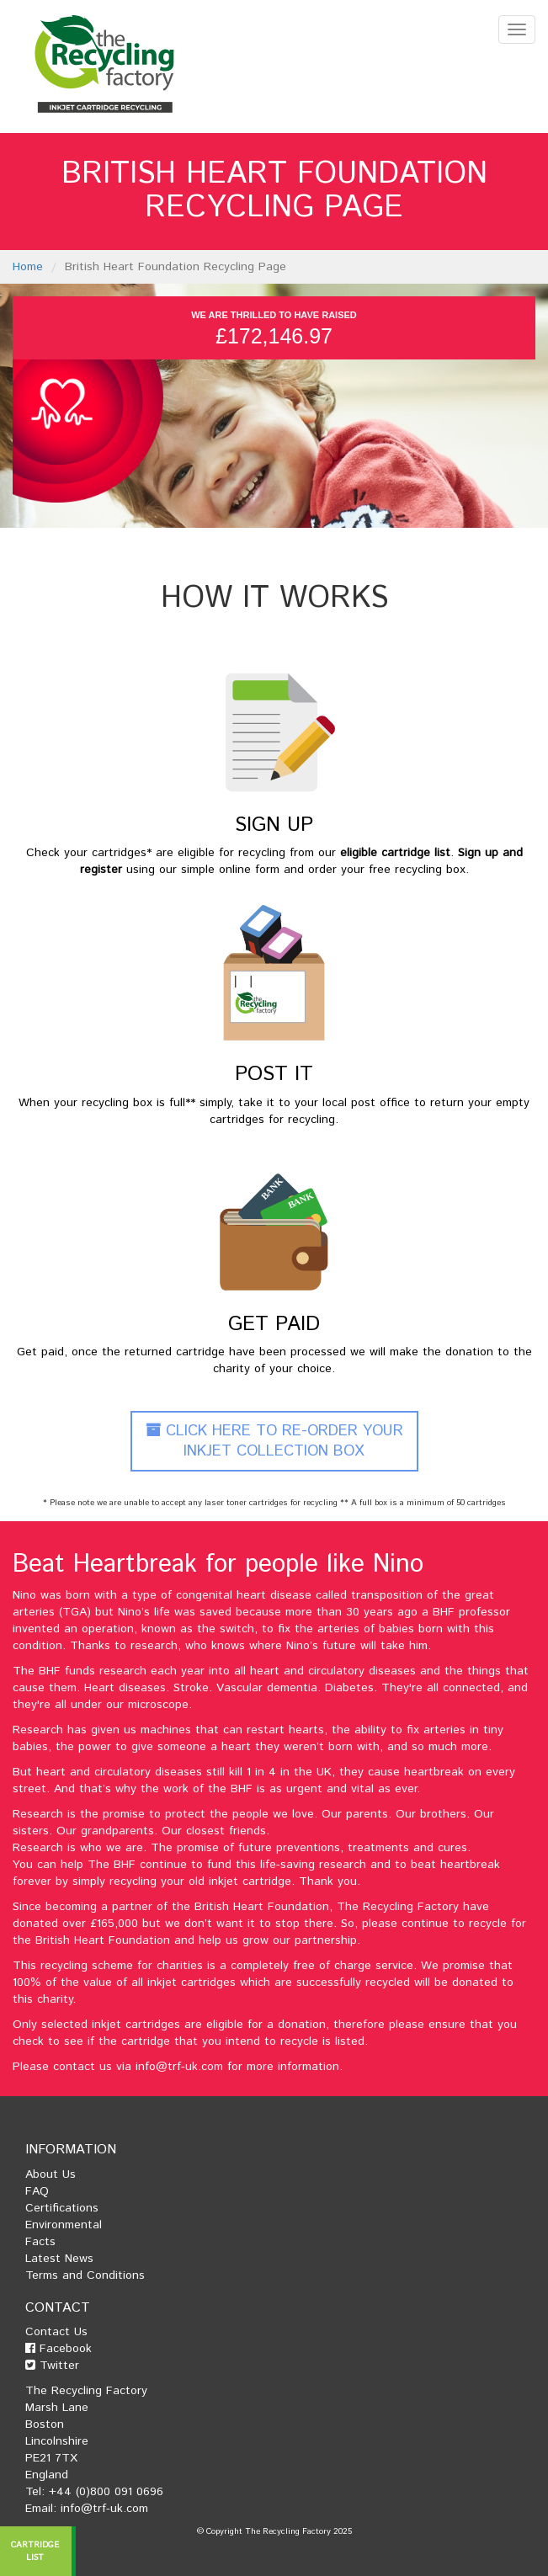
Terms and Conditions (85, 2275)
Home (28, 266)
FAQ (37, 2191)
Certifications (61, 2208)
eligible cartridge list (395, 852)
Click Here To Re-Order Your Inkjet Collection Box (274, 1441)
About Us (50, 2174)
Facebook (58, 2348)
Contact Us (56, 2331)
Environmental (63, 2225)
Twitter (52, 2365)
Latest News (59, 2258)
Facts (40, 2241)
